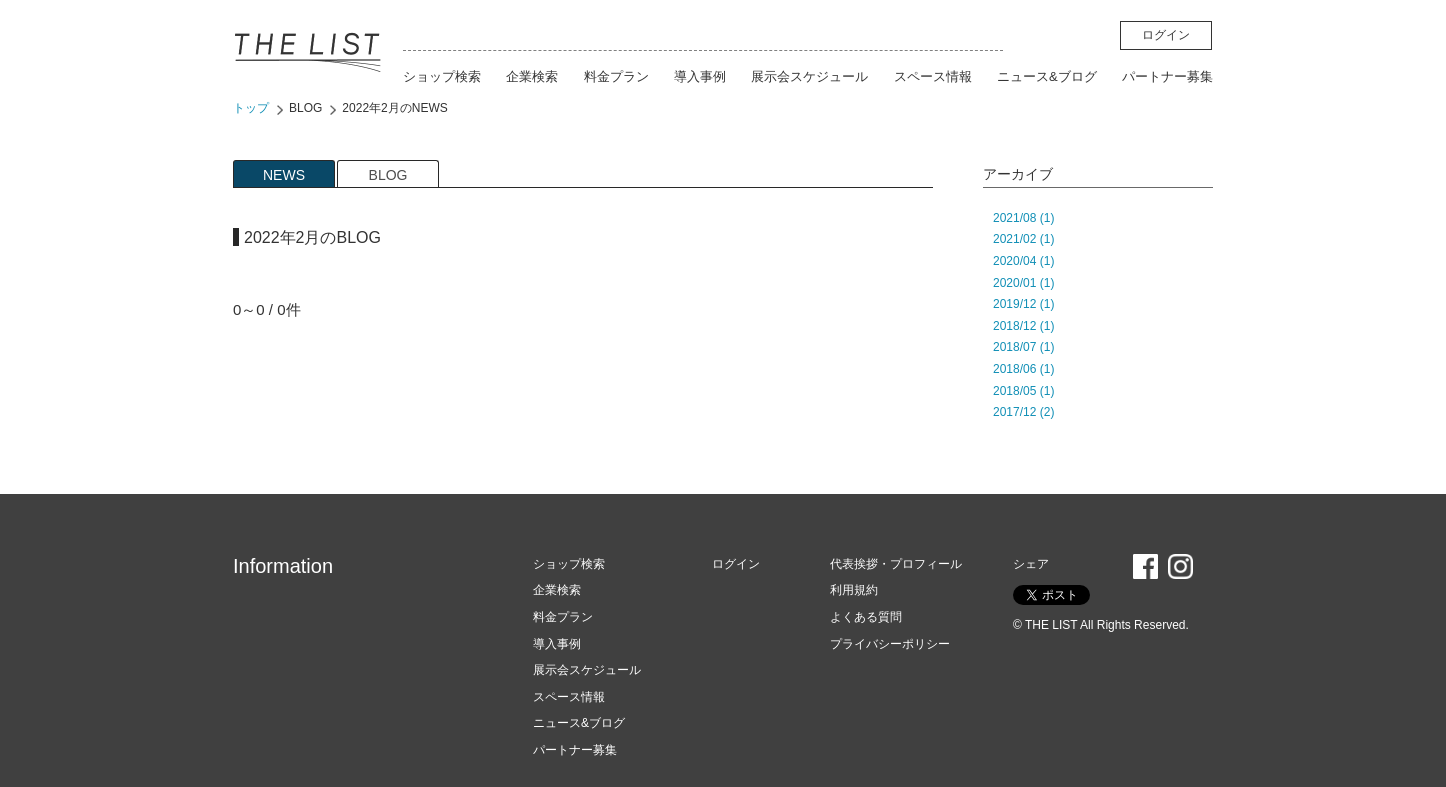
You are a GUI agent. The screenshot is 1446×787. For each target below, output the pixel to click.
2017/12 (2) (1023, 412)
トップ (251, 108)
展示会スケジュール (809, 76)
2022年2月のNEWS (394, 108)
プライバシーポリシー (890, 644)
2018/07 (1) (1023, 347)
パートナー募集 (1167, 76)
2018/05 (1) (1023, 391)
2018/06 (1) (1023, 369)
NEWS (284, 175)
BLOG (305, 108)
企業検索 (532, 76)
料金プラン (616, 76)
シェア (1031, 564)
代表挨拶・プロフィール (896, 564)
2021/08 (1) (1023, 218)
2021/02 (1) (1023, 239)
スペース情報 (933, 76)
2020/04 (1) (1023, 261)
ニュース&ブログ (1047, 76)
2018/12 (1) (1023, 326)
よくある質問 (866, 617)
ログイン (1166, 35)
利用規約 (854, 590)
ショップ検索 (442, 76)
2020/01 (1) (1023, 283)
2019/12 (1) (1023, 304)
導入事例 (700, 76)
